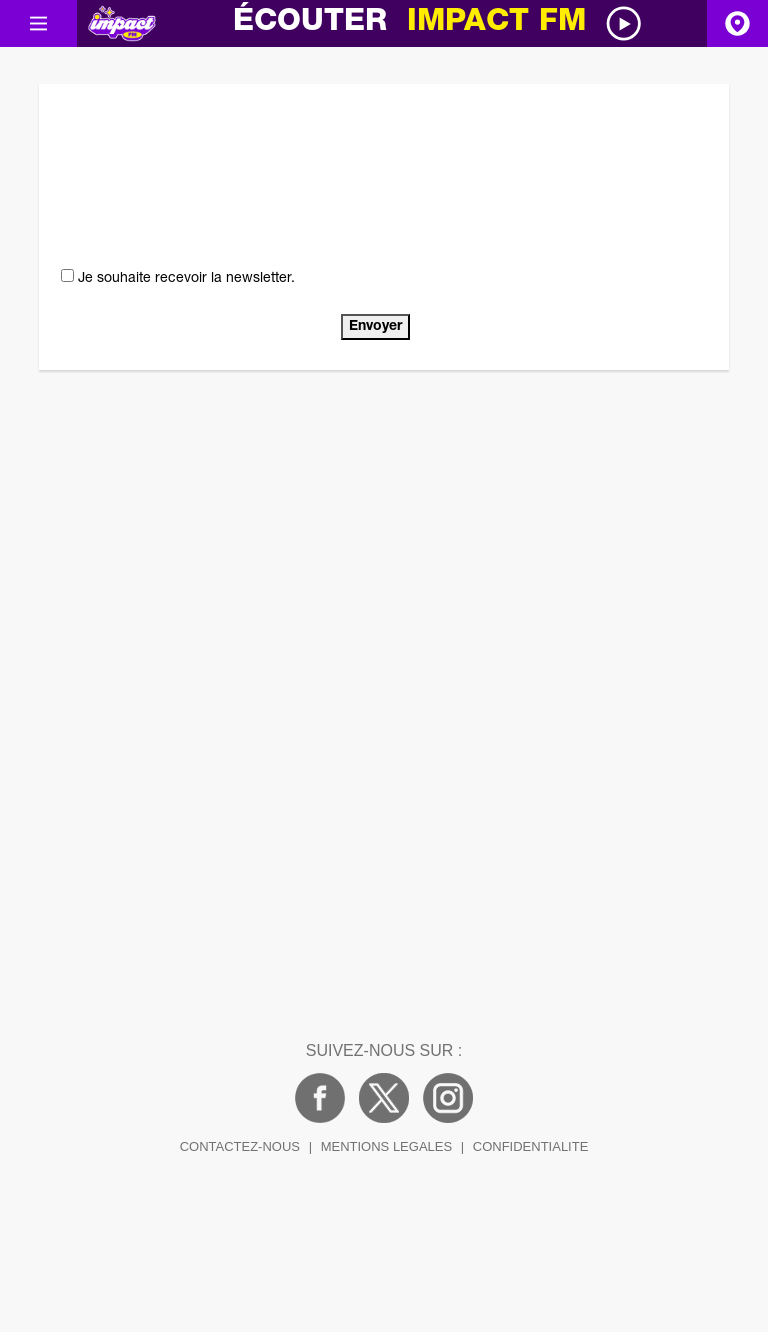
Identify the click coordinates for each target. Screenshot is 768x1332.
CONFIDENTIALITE (531, 1146)
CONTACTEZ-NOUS (240, 1146)
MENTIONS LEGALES (386, 1146)
